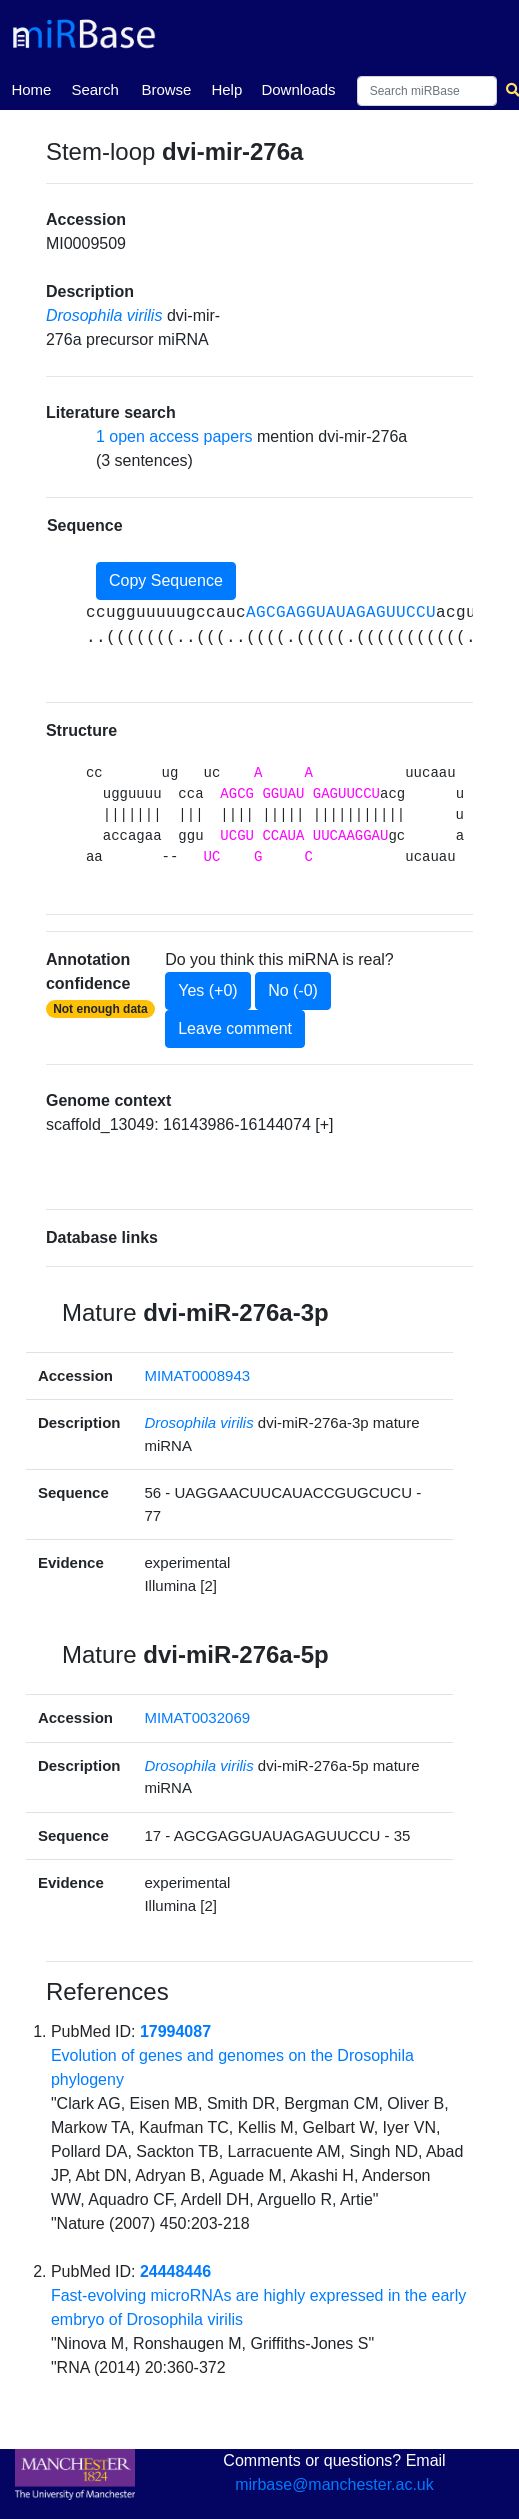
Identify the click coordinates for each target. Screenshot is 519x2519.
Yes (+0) (207, 990)
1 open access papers (174, 436)
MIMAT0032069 (197, 1717)
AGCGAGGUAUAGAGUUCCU (341, 613)
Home (31, 88)
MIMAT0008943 (197, 1375)
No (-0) (293, 990)
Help (226, 89)
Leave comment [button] (235, 1028)
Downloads (298, 89)
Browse (166, 89)
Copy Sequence (166, 580)
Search (95, 89)
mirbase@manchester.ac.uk (334, 2484)
